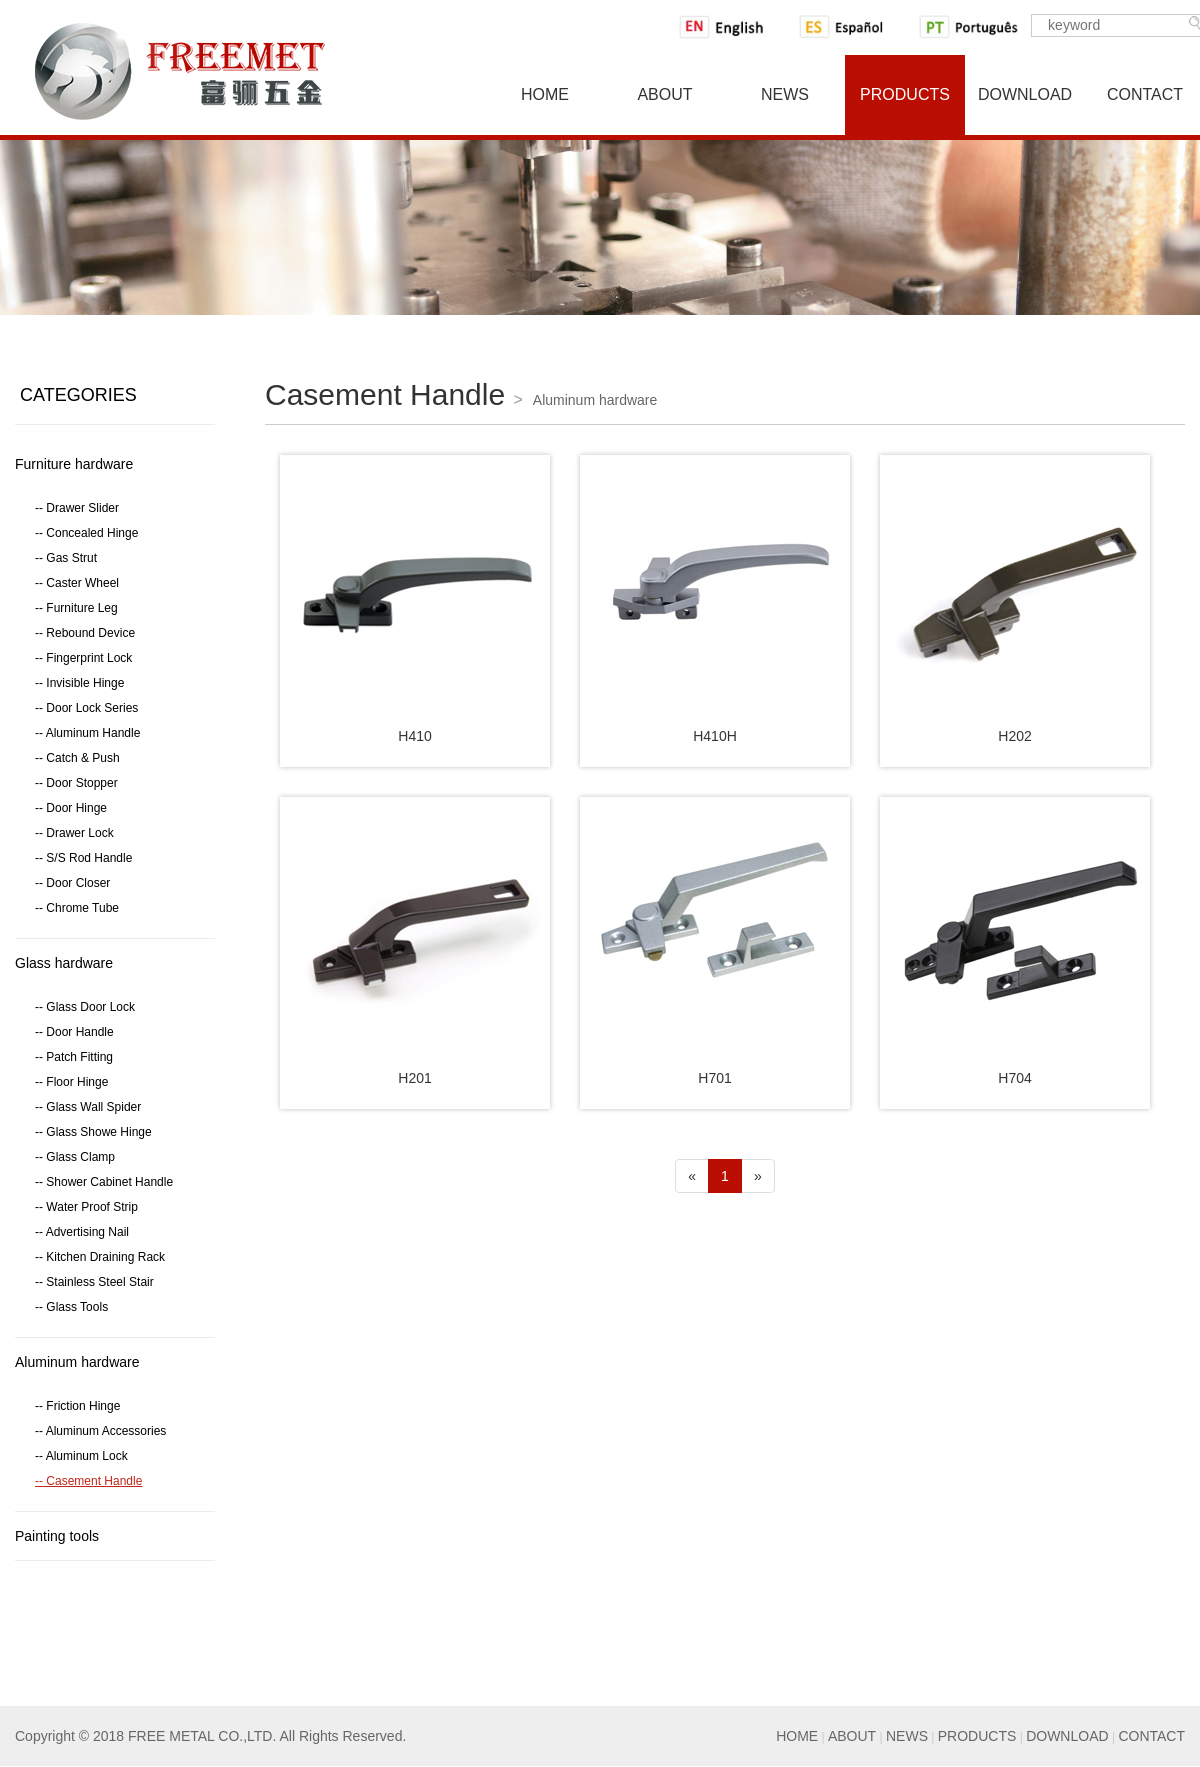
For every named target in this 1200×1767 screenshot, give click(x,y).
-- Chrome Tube (77, 908)
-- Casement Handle (88, 1481)
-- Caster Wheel (77, 583)
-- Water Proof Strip (86, 1207)
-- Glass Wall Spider (88, 1107)
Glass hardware (64, 963)
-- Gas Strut (66, 558)
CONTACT (1151, 1736)
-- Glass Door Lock (85, 1007)
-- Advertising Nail (82, 1232)
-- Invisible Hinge (79, 683)
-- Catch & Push (77, 758)
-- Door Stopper (76, 783)
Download (1025, 94)
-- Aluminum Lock (81, 1456)
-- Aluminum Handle (87, 733)
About (664, 94)
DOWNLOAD (1067, 1736)
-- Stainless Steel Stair (94, 1282)
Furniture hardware (74, 464)
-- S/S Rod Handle (83, 858)
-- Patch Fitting (74, 1057)
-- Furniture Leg (76, 608)
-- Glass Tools (71, 1307)
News (785, 94)
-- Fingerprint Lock (83, 658)
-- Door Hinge (71, 808)
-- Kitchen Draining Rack (100, 1257)
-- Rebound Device (85, 633)
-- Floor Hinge (71, 1082)
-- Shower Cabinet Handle (104, 1182)
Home (545, 94)
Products (905, 94)
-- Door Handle (74, 1032)
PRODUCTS (977, 1736)
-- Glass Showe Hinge (93, 1132)
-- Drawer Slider (77, 508)
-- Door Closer (72, 883)
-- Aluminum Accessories (100, 1431)
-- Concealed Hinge (86, 533)
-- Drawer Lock (74, 833)
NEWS (907, 1736)
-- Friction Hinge (77, 1406)
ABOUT (852, 1736)
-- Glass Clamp (75, 1157)
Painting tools (57, 1536)
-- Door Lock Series (86, 708)
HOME (797, 1736)
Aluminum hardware (77, 1362)
